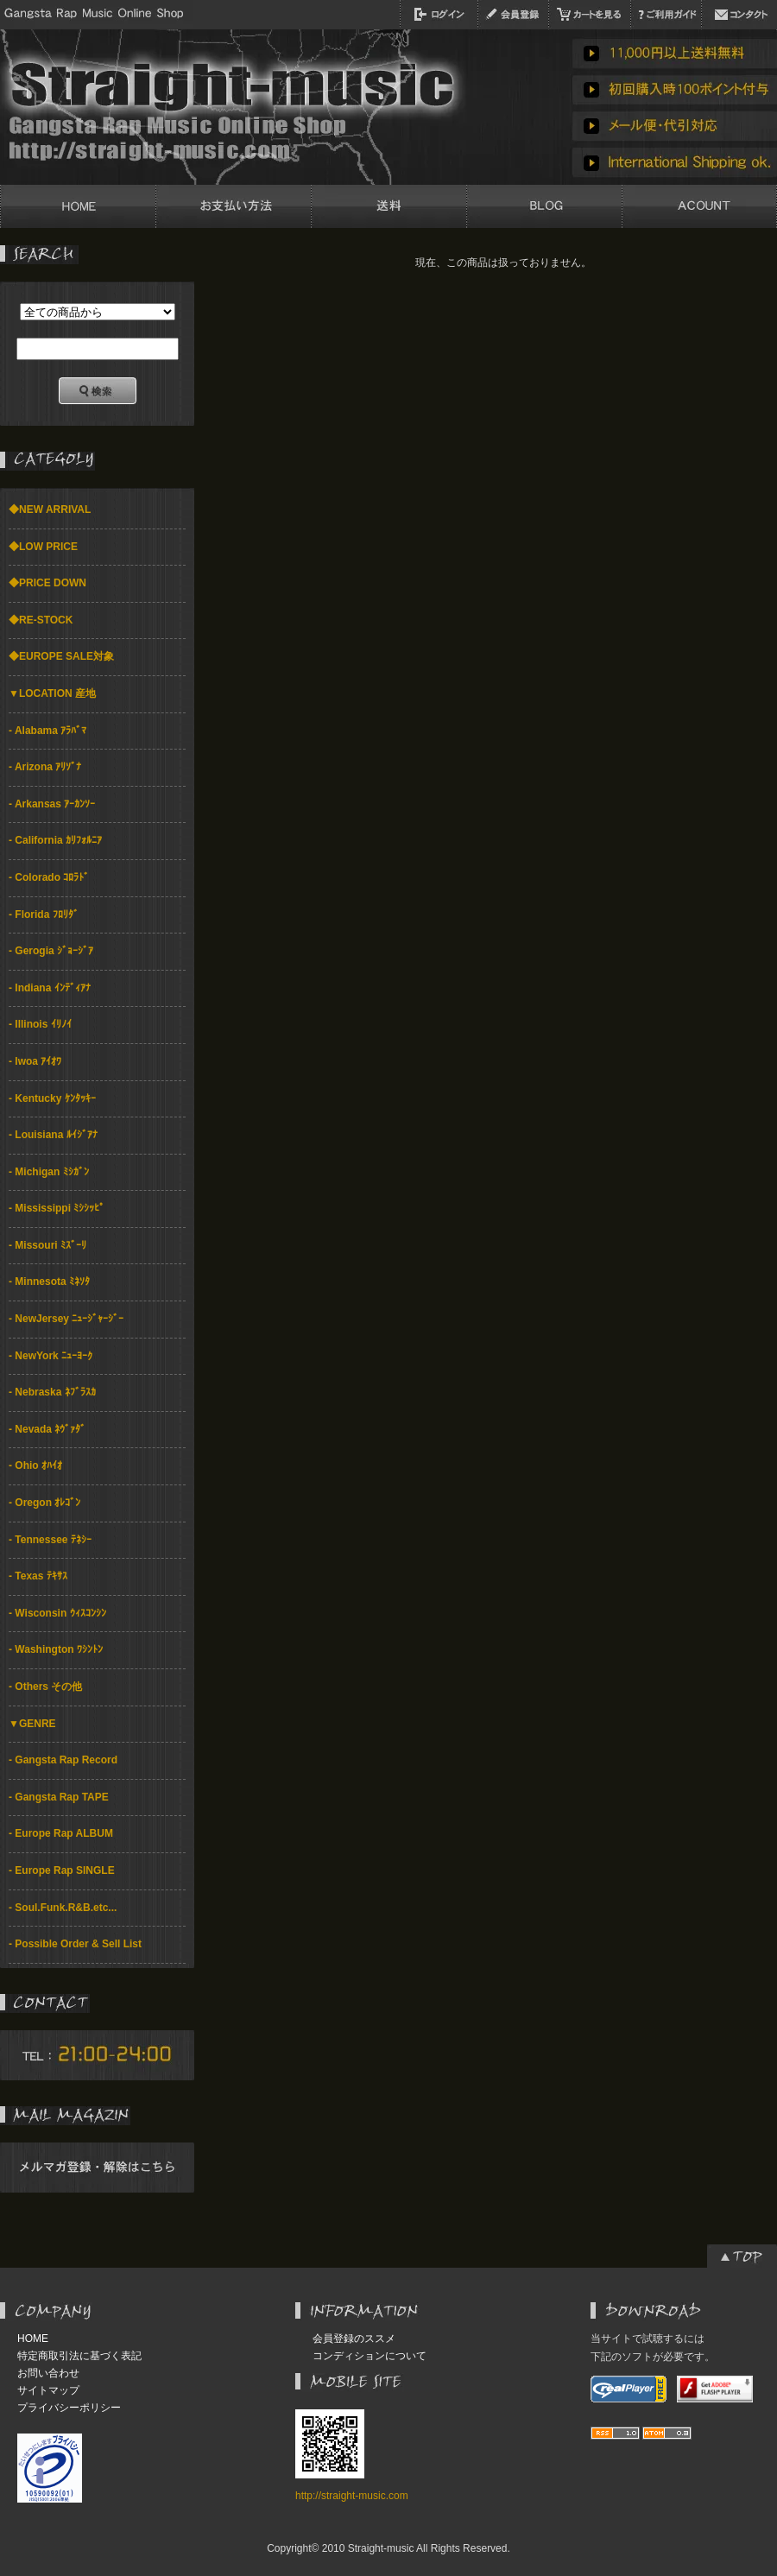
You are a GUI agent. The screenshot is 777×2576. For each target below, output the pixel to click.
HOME (32, 2338)
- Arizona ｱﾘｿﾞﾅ (45, 767)
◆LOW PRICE (43, 547)
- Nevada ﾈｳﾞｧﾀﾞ (47, 1429)
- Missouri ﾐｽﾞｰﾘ (47, 1245)
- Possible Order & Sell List (75, 1944)
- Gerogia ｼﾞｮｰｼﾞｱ (51, 951)
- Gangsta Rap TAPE (59, 1797)
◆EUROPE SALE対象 (61, 656)
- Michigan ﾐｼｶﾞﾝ (49, 1172)
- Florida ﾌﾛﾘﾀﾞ (44, 914)
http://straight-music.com (351, 2496)
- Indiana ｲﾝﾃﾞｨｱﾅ (50, 988)
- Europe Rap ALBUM (61, 1833)
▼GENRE (32, 1724)
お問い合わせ (48, 2373)
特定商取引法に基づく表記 (79, 2356)
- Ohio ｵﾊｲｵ (35, 1465)
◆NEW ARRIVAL (50, 509)
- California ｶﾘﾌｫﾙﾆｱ (55, 840)
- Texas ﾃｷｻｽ (38, 1576)
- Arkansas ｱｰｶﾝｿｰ (52, 804)
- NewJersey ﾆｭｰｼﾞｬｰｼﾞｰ (66, 1319)
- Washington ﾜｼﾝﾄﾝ (56, 1649)
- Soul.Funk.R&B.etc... (63, 1908)
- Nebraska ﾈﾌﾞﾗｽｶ (52, 1392)
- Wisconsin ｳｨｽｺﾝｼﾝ (57, 1613)
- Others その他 (45, 1686)
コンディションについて (369, 2356)
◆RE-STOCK (41, 620)
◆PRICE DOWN (47, 583)
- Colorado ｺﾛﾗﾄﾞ (49, 877)
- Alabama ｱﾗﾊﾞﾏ (47, 731)
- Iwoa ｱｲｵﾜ (35, 1061)
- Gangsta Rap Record (63, 1760)
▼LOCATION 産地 (52, 693)
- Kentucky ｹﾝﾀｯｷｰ (52, 1098)
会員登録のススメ (354, 2338)
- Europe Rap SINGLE (62, 1870)
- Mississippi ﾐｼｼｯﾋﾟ (56, 1208)
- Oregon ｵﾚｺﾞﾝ (44, 1503)
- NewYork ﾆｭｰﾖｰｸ (50, 1356)
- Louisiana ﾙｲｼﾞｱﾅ (53, 1135)
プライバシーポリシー (69, 2408)
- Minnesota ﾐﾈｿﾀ (49, 1281)
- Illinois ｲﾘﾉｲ (40, 1024)
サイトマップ (48, 2390)
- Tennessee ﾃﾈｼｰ (50, 1540)
